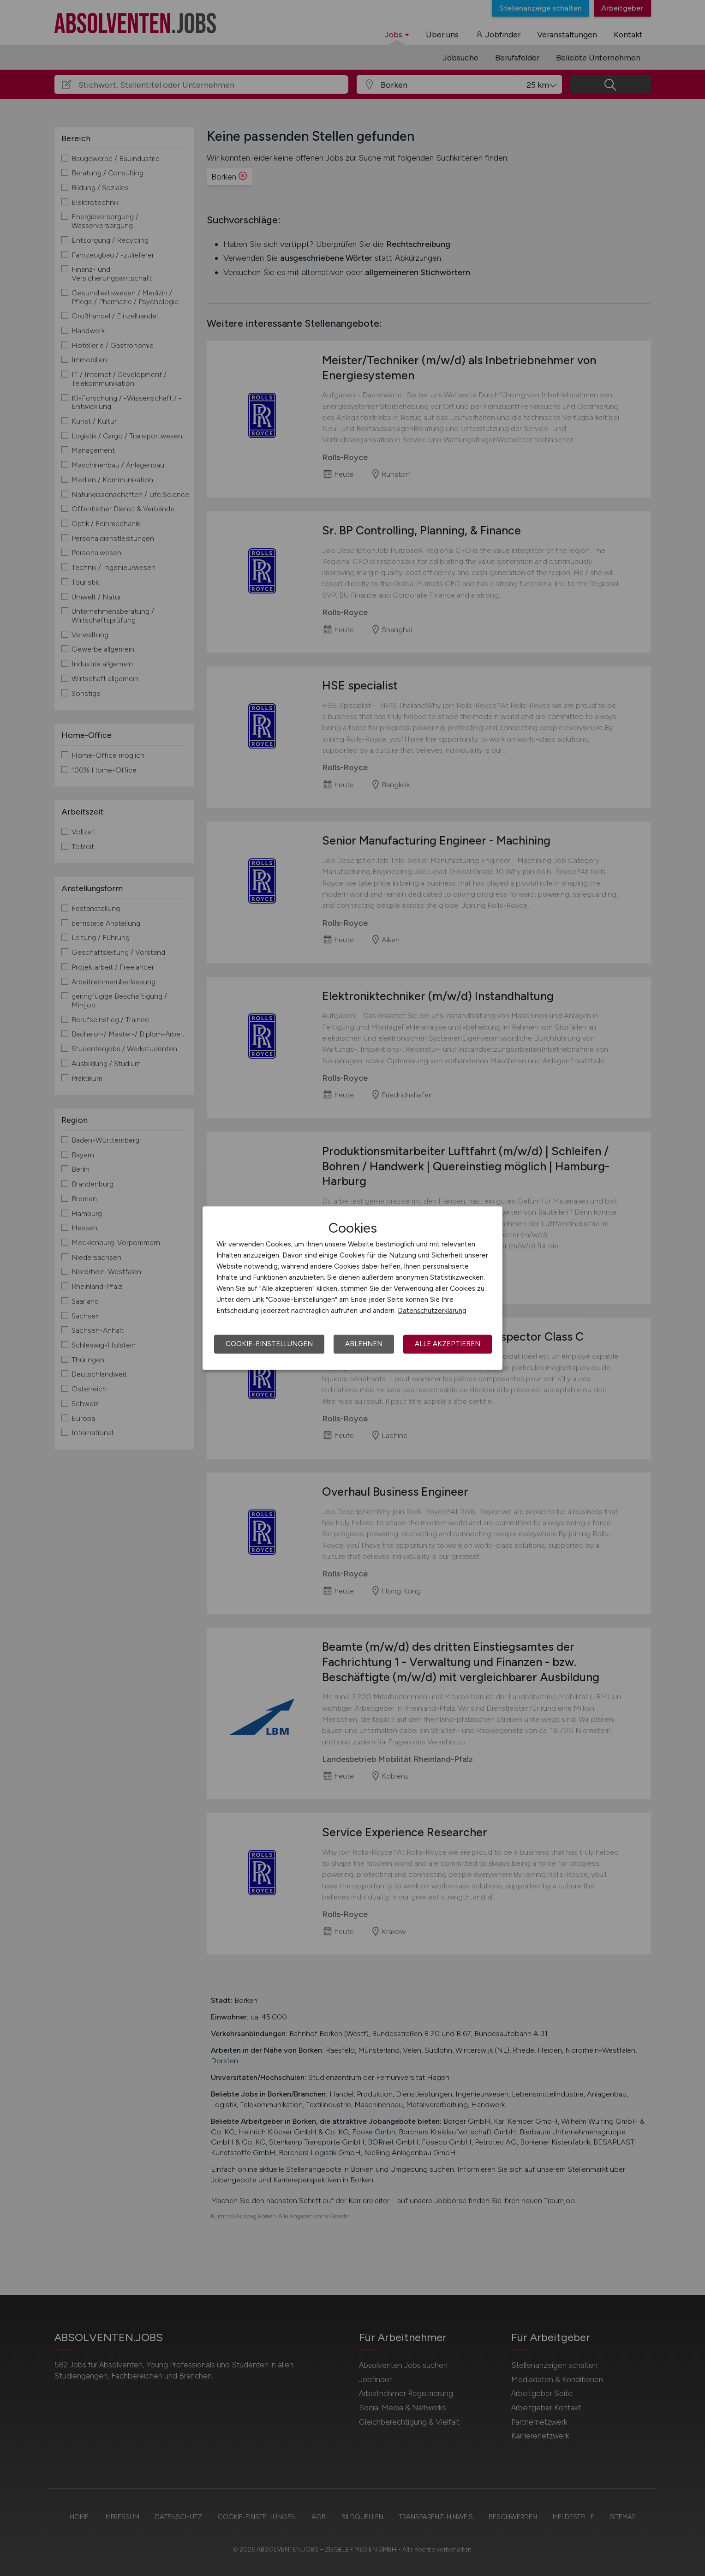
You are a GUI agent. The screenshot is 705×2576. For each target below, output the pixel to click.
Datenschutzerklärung (432, 1310)
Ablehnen (363, 1344)
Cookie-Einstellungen (269, 1344)
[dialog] (352, 1288)
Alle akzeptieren (447, 1344)
